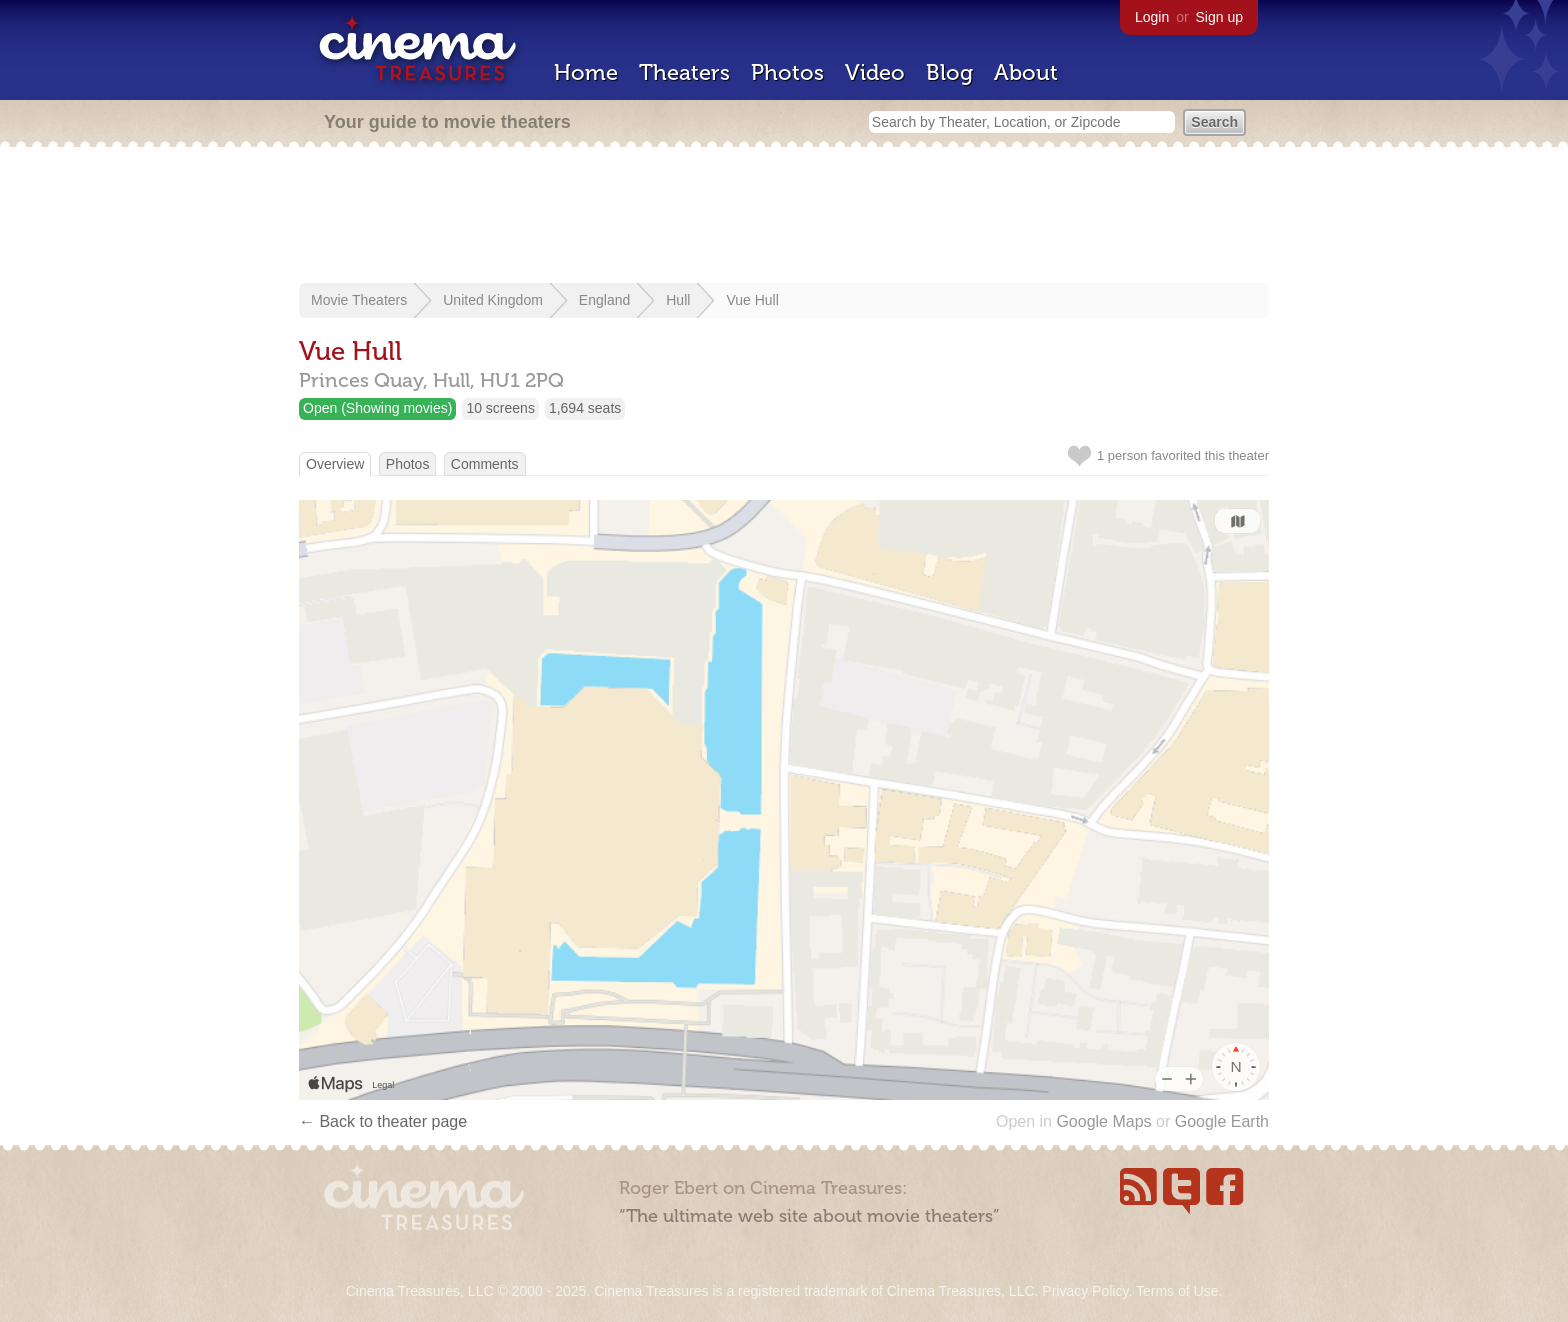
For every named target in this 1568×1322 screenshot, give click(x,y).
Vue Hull (752, 300)
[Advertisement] (784, 217)
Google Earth (1222, 1121)
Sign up (1219, 17)
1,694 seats (585, 408)
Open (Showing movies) (377, 408)
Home (586, 72)
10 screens (500, 408)
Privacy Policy (1085, 1291)
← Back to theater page (383, 1121)
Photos (787, 72)
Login (1152, 17)
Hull (678, 300)
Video (875, 72)
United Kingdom (493, 300)
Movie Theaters (359, 300)
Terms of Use (1177, 1291)
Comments (485, 464)
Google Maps (1103, 1121)
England (604, 300)
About (1026, 72)
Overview (335, 464)
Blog (949, 72)
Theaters (684, 72)
